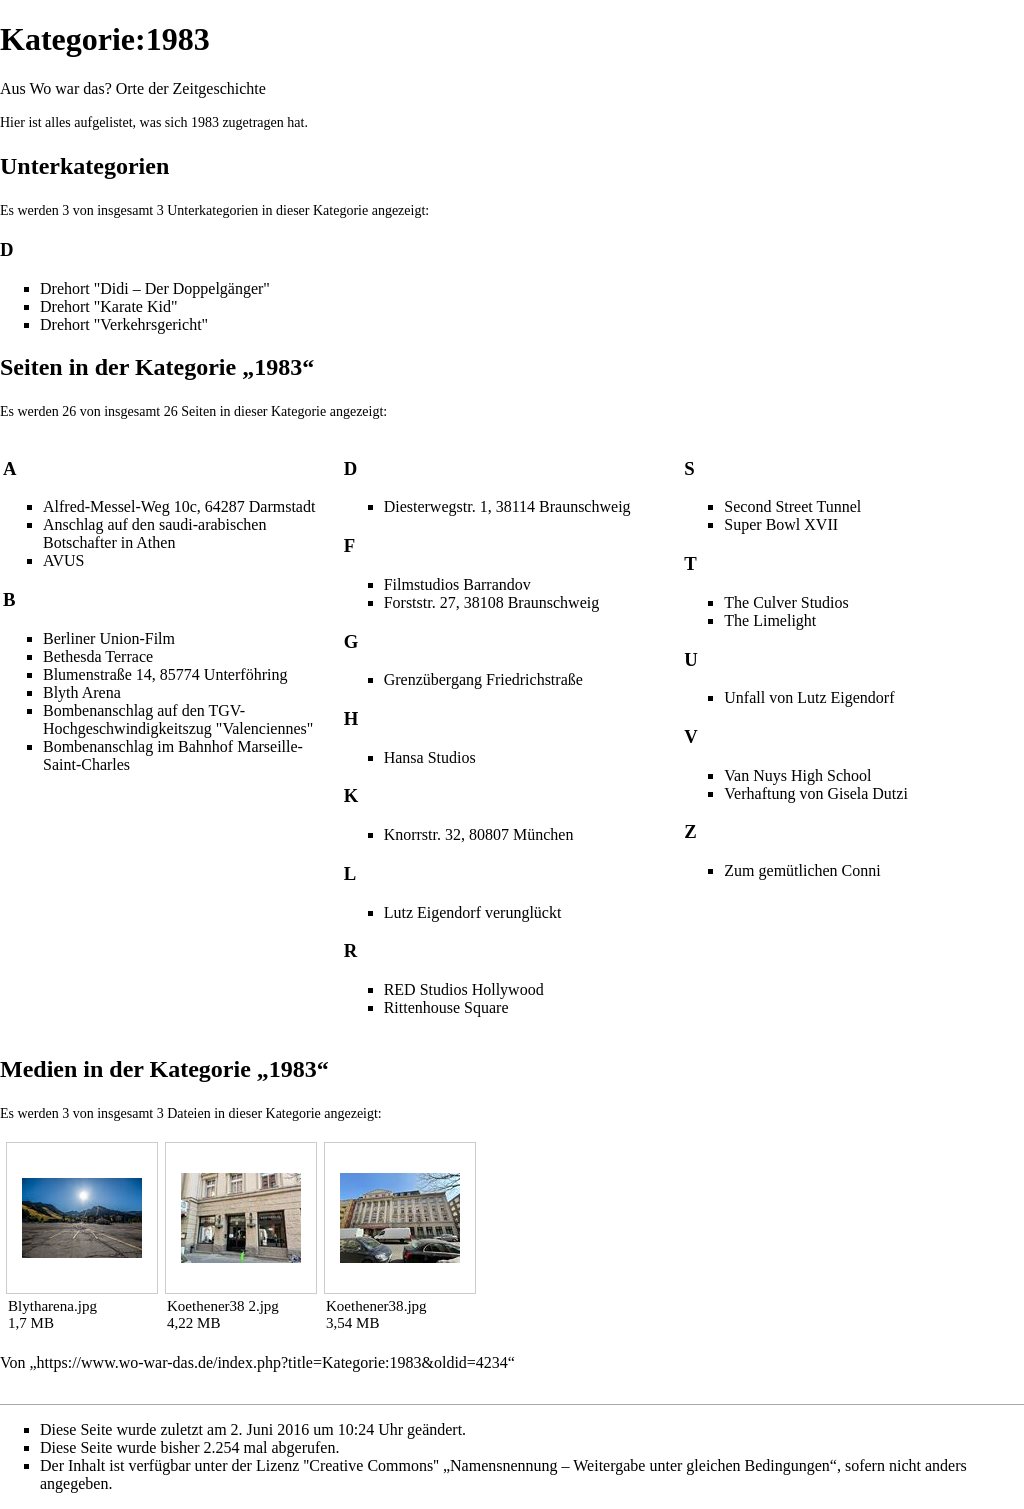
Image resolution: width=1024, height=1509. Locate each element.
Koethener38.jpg (376, 1306)
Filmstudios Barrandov (457, 584)
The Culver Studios (786, 602)
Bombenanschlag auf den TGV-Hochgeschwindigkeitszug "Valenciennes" (178, 719)
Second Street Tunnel (792, 506)
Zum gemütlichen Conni (802, 870)
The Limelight (770, 620)
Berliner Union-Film (109, 638)
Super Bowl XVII (781, 524)
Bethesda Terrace (98, 656)
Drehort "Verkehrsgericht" (124, 324)
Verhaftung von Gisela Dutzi (816, 793)
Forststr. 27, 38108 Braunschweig (492, 602)
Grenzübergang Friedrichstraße (483, 679)
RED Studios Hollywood (464, 989)
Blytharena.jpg (52, 1306)
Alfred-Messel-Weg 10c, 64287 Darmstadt (179, 506)
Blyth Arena (82, 692)
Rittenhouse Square (446, 1007)
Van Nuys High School (797, 775)
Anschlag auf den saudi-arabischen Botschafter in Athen (154, 533)
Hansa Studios (430, 757)
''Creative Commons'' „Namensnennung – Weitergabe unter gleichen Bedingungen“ (570, 1465)
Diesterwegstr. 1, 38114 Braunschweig (507, 506)
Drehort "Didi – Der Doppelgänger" (155, 288)
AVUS (64, 560)
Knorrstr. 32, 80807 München (479, 834)
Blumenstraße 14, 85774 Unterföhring (165, 674)
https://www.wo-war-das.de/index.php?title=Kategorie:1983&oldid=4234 (272, 1362)
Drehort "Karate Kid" (108, 306)
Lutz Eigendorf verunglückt (473, 912)
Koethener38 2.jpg (223, 1306)
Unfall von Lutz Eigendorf (809, 697)
